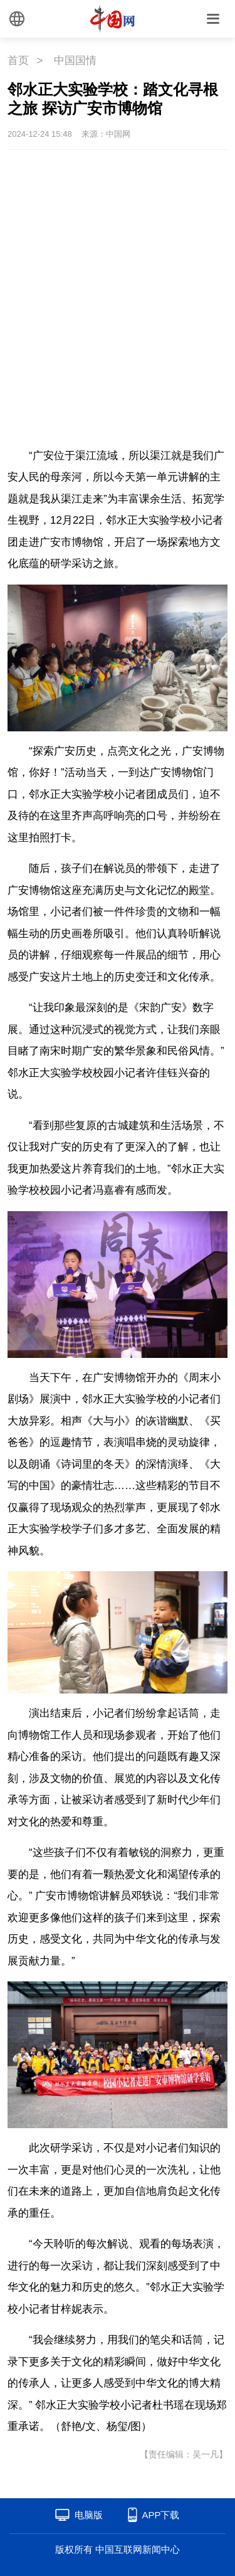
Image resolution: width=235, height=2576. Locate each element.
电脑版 (89, 2515)
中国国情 (75, 60)
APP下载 (160, 2515)
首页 (18, 60)
